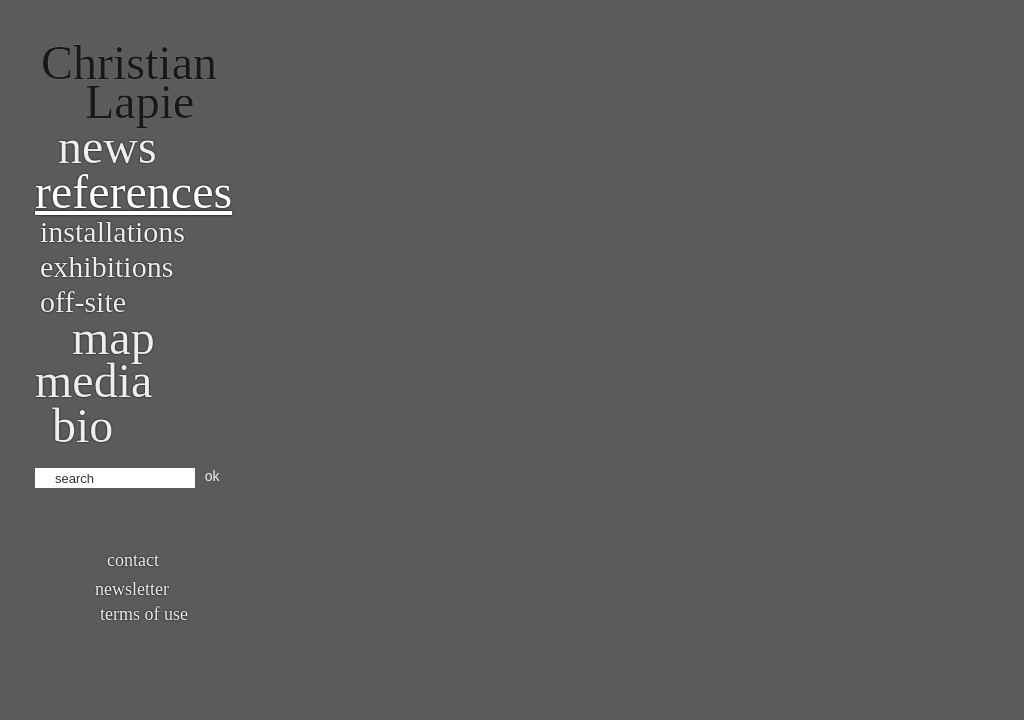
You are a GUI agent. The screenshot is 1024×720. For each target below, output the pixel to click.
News (107, 146)
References (133, 191)
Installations (112, 231)
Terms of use (144, 614)
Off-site (83, 301)
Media (93, 380)
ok (212, 476)
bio (82, 425)
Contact (133, 560)
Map (113, 337)
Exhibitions (106, 266)
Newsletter (132, 589)
